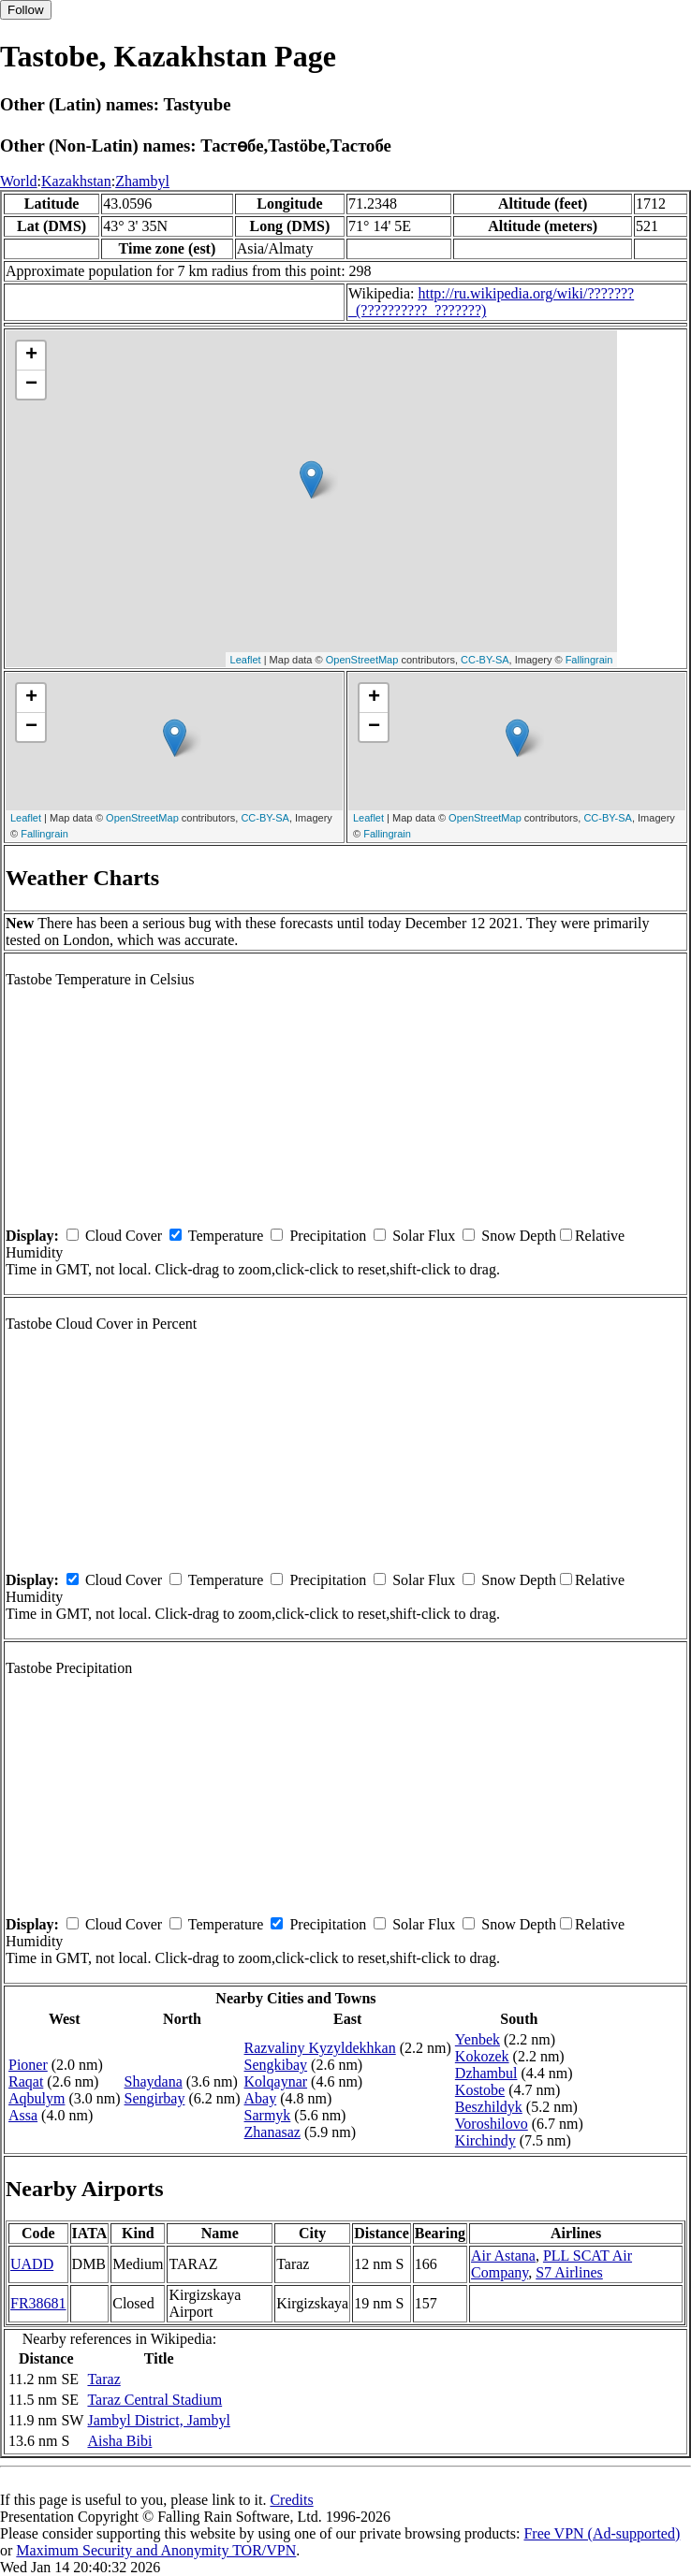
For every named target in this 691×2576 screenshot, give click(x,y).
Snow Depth (518, 1236)
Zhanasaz (272, 2132)
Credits (291, 2500)
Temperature (226, 1236)
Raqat (25, 2081)
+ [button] (31, 356)
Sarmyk (267, 2115)
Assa (22, 2115)
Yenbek (477, 2039)
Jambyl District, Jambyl (158, 2420)
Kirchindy (485, 2140)
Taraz (103, 2379)
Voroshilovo (491, 2124)
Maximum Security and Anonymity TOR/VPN (156, 2550)
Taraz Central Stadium (154, 2400)
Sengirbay (155, 2098)
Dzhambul (486, 2073)
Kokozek (482, 2056)
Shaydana (154, 2081)
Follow (25, 10)
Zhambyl (142, 181)
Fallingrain (589, 659)
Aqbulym (36, 2098)
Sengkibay (276, 2065)
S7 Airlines (569, 2272)
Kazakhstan (76, 181)
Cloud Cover (123, 1236)
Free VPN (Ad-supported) (601, 2533)
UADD (31, 2264)
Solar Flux (423, 1236)
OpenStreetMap (362, 659)
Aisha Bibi (119, 2441)
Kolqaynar (276, 2081)
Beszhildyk (488, 2107)
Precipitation (327, 1236)
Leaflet (245, 659)
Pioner (28, 2065)
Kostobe (480, 2090)
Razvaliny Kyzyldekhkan (320, 2048)
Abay (260, 2098)
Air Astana (503, 2255)
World (18, 181)
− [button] (31, 385)
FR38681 (38, 2303)
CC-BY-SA (485, 659)
